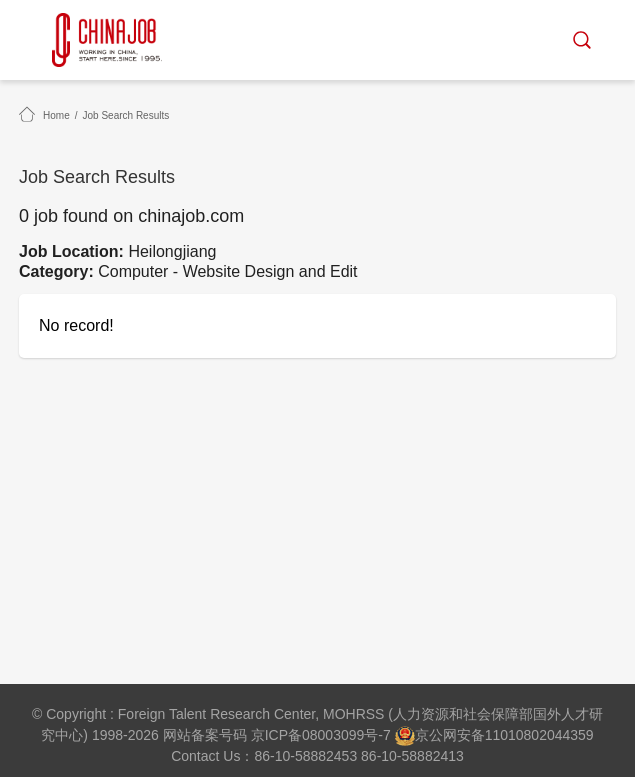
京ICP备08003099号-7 (321, 735)
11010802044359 (539, 735)
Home (56, 115)
